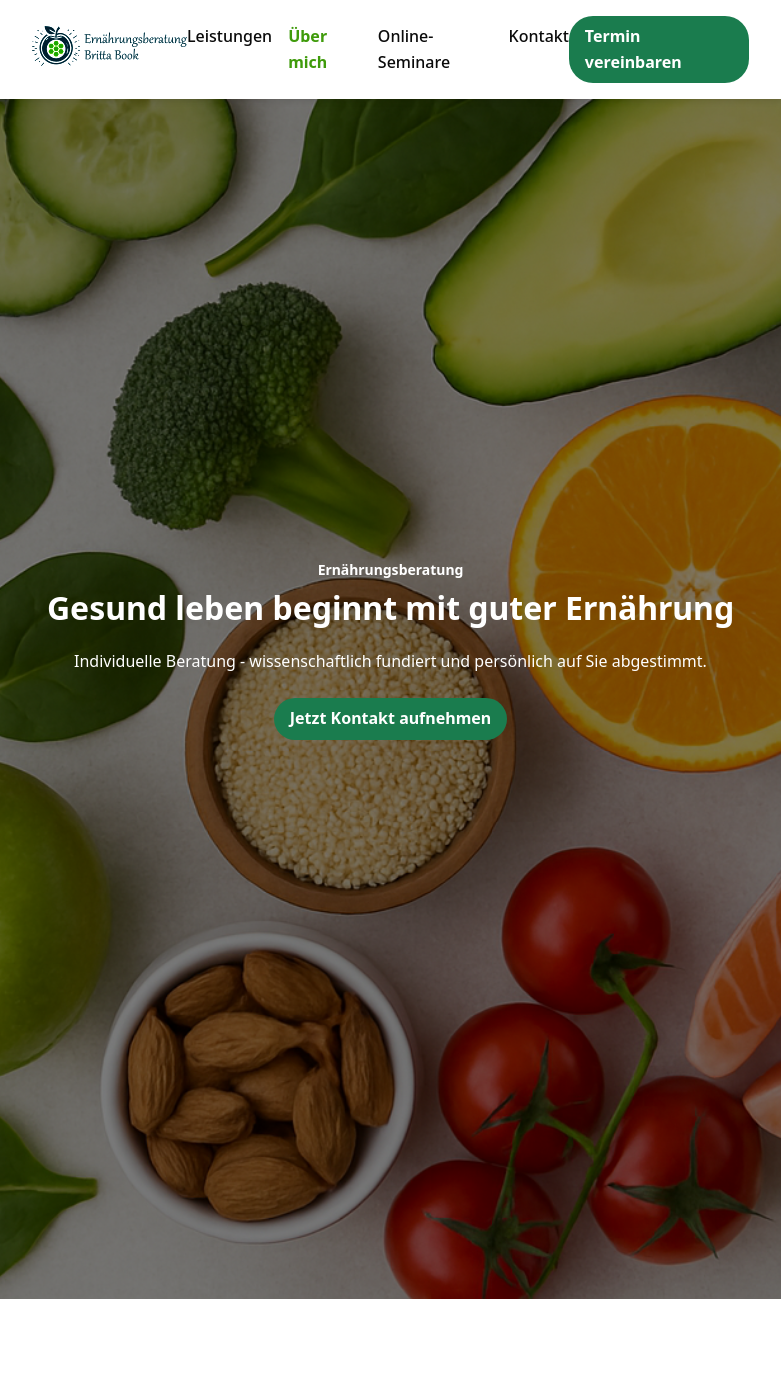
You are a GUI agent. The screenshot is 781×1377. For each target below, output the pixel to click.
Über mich (307, 49)
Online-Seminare (414, 49)
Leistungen (229, 36)
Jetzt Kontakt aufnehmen (390, 718)
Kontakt (539, 36)
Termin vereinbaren (633, 49)
